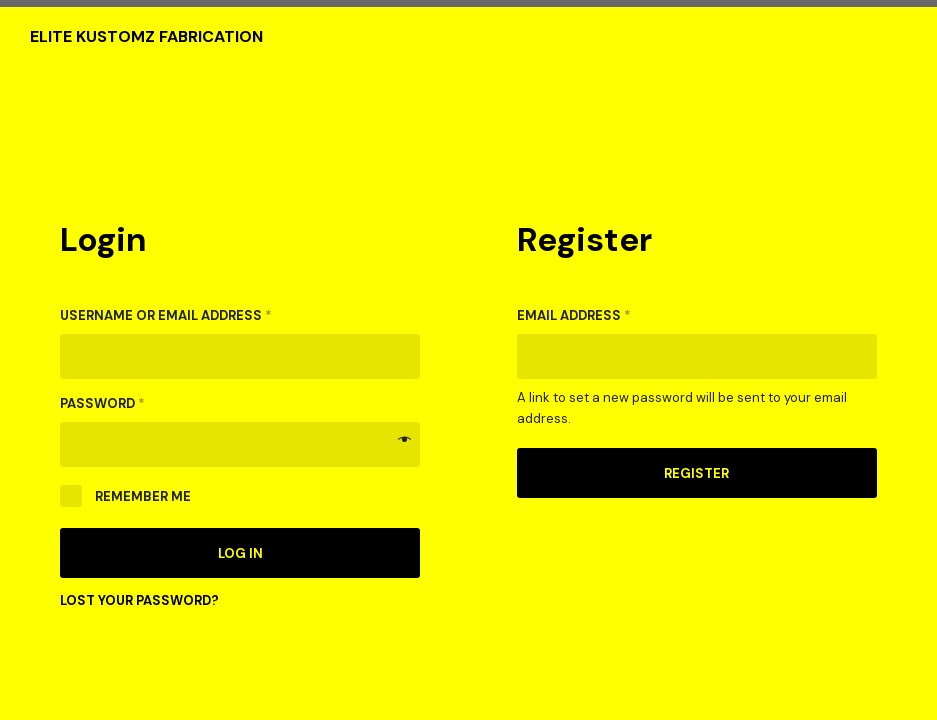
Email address (574, 315)
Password (102, 403)
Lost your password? (139, 600)
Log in (240, 553)
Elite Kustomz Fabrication (146, 37)
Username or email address (166, 315)
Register (696, 473)
